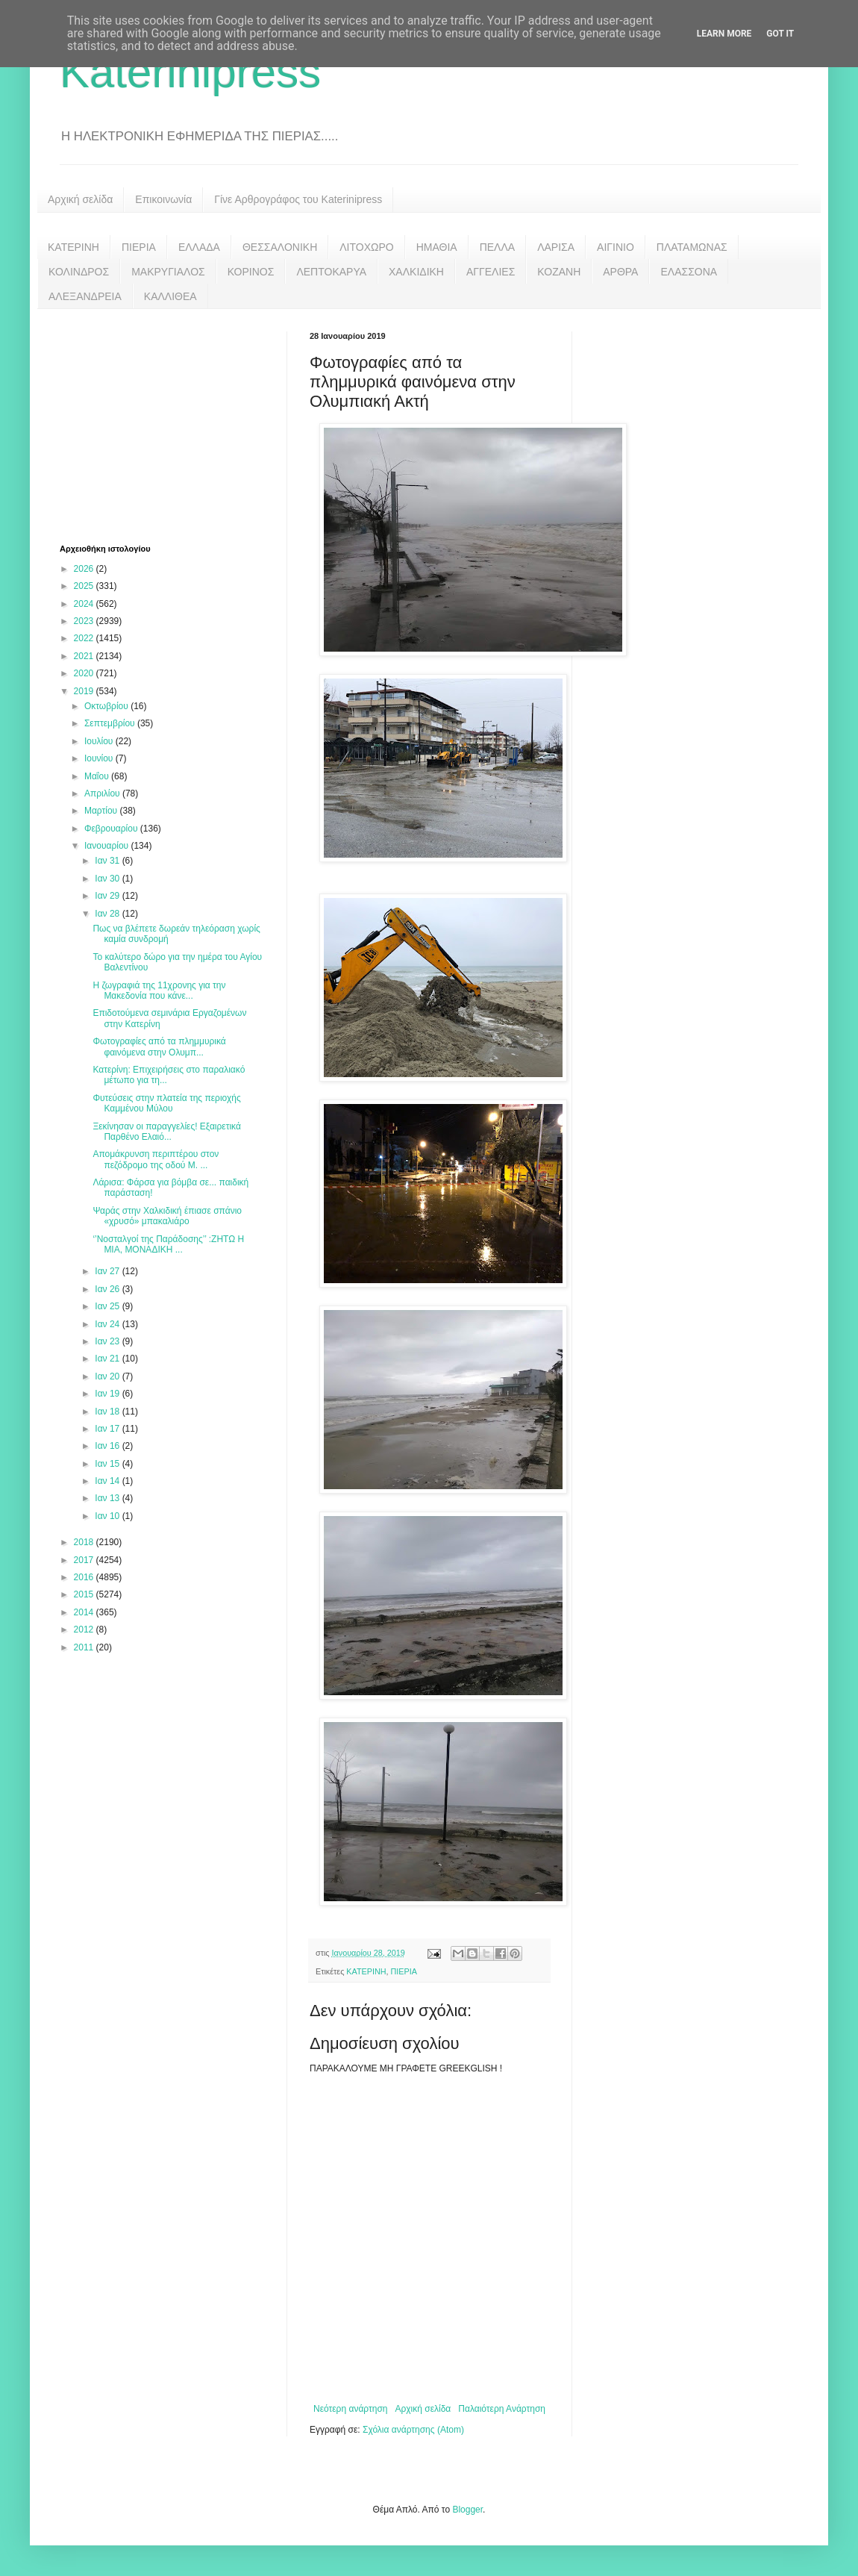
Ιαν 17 (108, 1428)
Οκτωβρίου (107, 706)
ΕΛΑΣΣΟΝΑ (688, 272)
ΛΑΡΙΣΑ (555, 247)
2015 (85, 1594)
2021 (85, 656)
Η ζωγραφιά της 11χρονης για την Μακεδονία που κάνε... (159, 990)
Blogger (467, 2509)
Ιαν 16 (108, 1446)
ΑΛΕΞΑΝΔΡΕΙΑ (85, 296)
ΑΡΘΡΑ (620, 272)
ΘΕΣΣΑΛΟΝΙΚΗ (279, 247)
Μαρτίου (102, 810)
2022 (85, 638)
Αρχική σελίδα (80, 199)
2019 (85, 691)
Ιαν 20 (108, 1376)
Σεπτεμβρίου (110, 723)
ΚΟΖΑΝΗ (558, 272)
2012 (85, 1629)
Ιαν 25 (108, 1306)
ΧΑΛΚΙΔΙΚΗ (416, 272)
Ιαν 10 (108, 1516)
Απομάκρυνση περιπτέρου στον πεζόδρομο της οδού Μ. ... (156, 1159)
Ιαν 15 (108, 1464)
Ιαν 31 (108, 860)
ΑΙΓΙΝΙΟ (615, 247)
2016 (85, 1577)
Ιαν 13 (108, 1498)
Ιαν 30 (108, 878)
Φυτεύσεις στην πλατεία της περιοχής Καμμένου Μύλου (166, 1103)
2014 (85, 1612)
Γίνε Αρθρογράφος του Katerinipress (298, 199)
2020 (85, 673)
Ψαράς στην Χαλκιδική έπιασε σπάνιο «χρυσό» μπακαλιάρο (167, 1216)
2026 (85, 569)
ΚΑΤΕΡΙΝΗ (73, 247)
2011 (85, 1647)
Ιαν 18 (108, 1411)
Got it (780, 33)
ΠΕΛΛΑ (498, 247)
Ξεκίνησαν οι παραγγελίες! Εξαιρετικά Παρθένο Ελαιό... (167, 1131)
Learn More (724, 33)
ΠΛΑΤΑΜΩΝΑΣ (692, 247)
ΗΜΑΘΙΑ (436, 247)
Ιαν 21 (108, 1358)
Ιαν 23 (108, 1341)
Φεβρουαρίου (112, 828)
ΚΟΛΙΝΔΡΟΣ (78, 272)
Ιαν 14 (108, 1481)
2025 (85, 586)
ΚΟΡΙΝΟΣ (251, 272)
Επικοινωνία (163, 199)
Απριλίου (103, 793)
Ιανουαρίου (107, 846)
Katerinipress (190, 72)
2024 (85, 604)
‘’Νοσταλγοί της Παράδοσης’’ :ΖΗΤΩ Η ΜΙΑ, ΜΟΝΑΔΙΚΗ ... (168, 1244)
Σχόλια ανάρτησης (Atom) (413, 2429)
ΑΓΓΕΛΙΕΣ (490, 272)
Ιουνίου (100, 758)
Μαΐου (97, 776)
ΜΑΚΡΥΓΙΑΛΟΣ (168, 272)
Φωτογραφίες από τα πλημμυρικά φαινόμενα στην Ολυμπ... (159, 1046)
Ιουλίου (100, 741)
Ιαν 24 (108, 1324)
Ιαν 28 (108, 913)
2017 (85, 1560)
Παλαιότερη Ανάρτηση (501, 2409)
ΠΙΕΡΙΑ (139, 247)
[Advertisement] (172, 424)
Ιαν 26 (108, 1289)
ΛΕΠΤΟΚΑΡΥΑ (331, 272)
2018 (85, 1542)
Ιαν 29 (108, 896)
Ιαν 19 (108, 1393)
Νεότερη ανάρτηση (350, 2409)
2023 (85, 621)
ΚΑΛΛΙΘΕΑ (170, 296)
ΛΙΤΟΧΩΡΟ (366, 247)
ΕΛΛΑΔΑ (199, 247)
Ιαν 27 (108, 1271)
